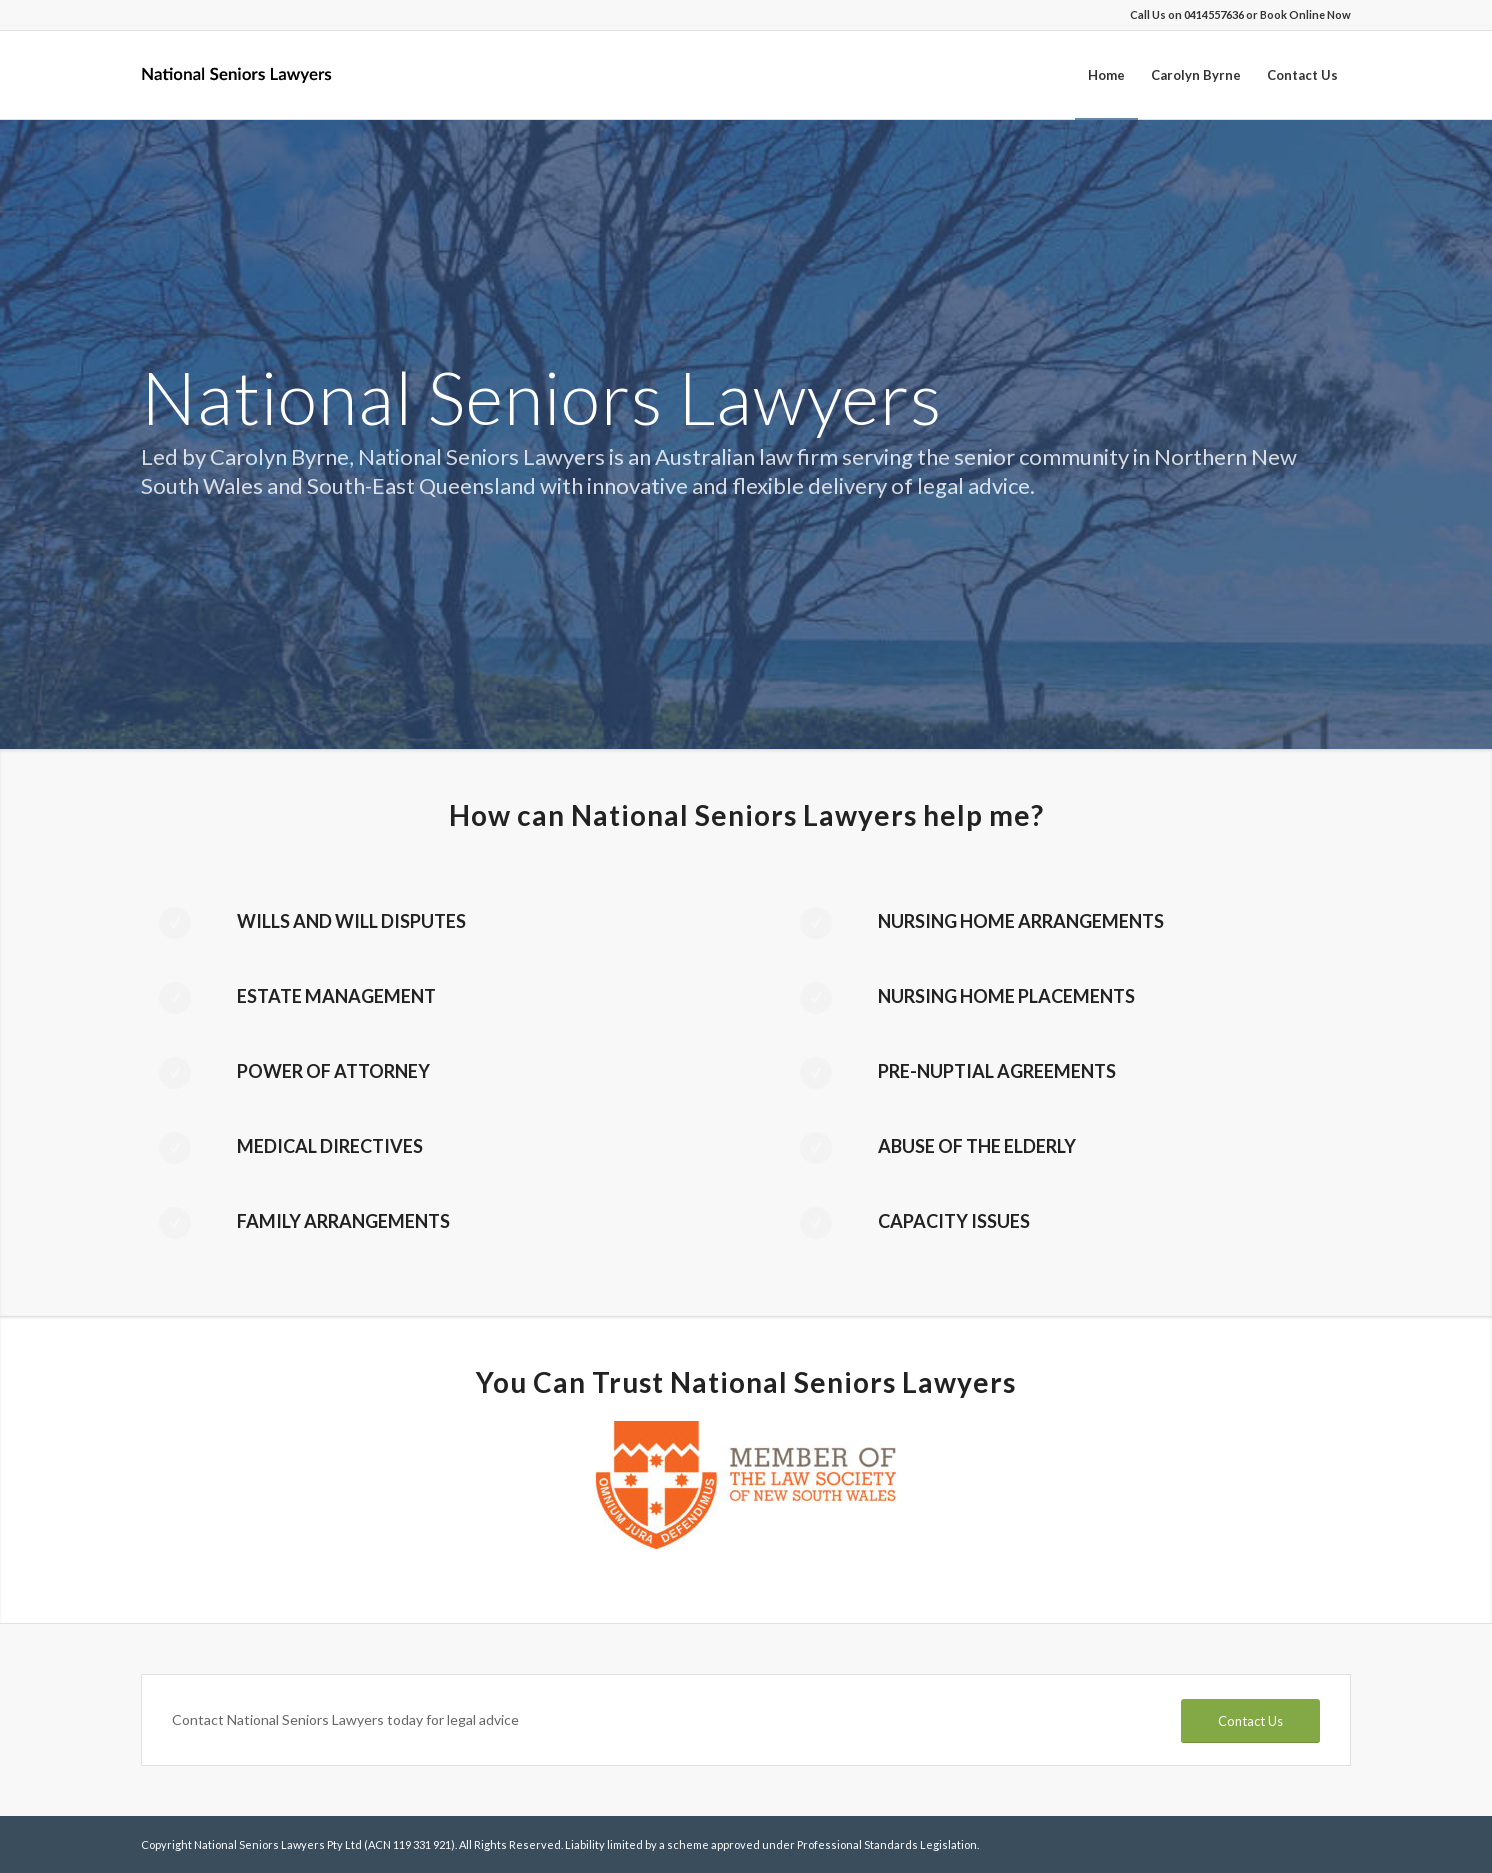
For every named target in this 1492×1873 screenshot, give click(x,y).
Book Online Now (1305, 14)
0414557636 (1214, 14)
